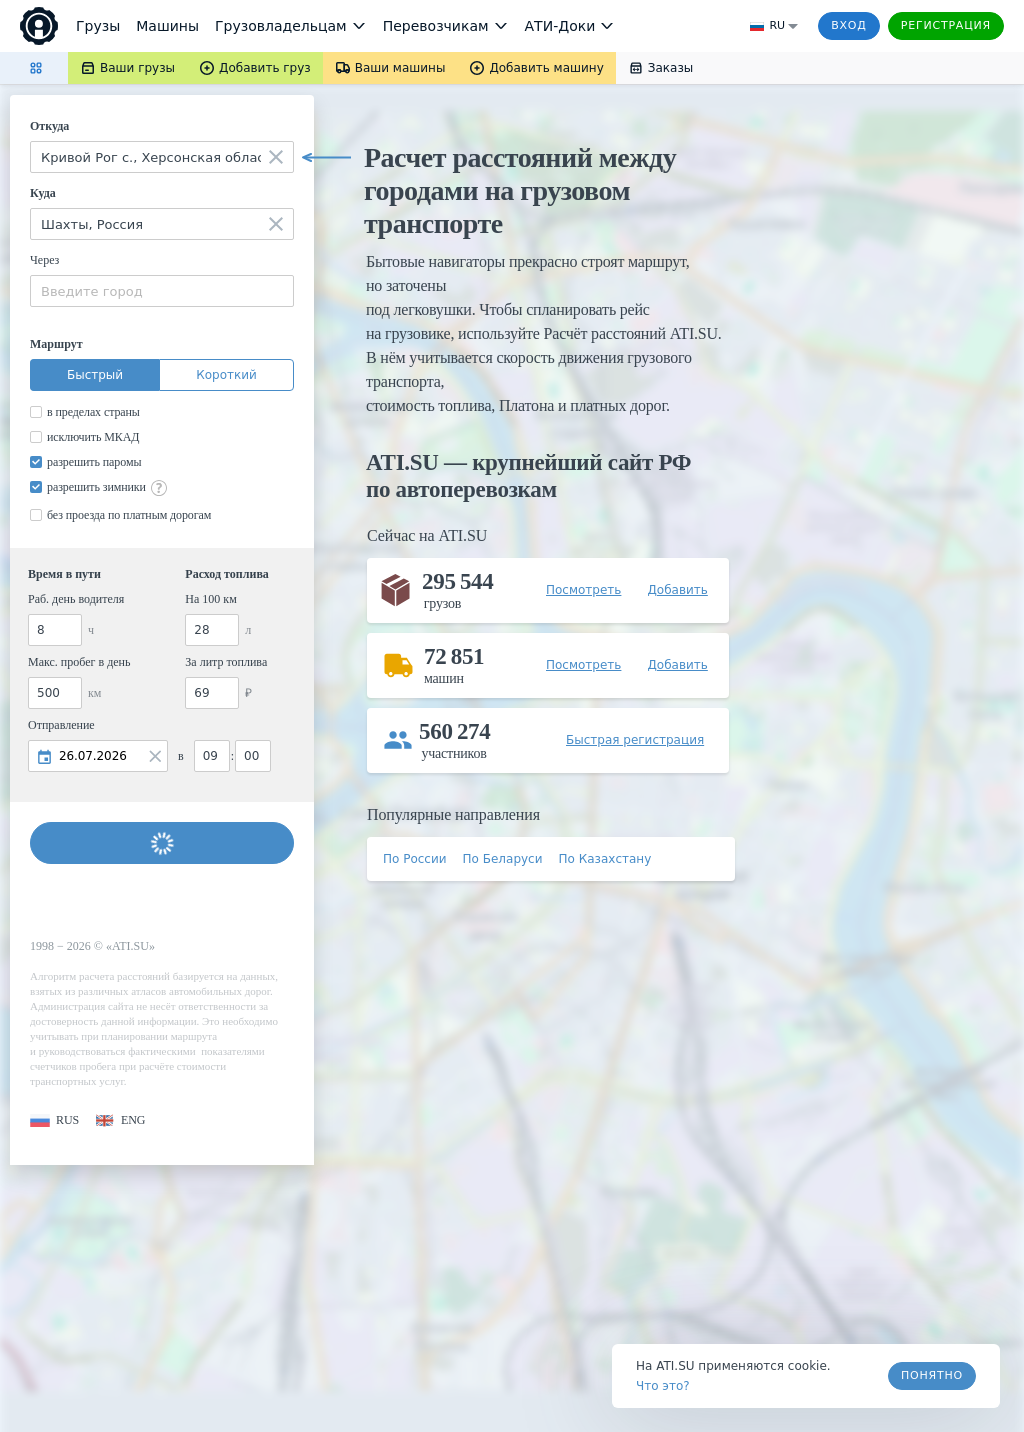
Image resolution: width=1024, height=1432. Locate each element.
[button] (54, 1120)
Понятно (932, 1375)
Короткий (226, 375)
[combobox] (162, 157)
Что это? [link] (663, 1386)
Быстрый (95, 375)
